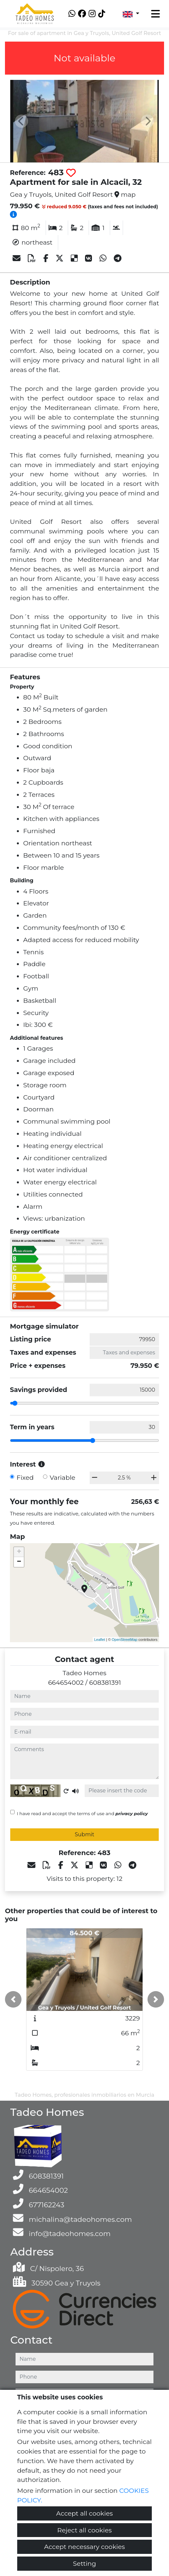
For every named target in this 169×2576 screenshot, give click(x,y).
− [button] (19, 1562)
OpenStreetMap (125, 1640)
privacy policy (131, 1813)
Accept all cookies (84, 2513)
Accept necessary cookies (84, 2547)
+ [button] (19, 1552)
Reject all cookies (84, 2530)
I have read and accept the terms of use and (82, 1813)
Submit (84, 1834)
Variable (62, 1477)
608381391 (105, 1682)
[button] (13, 1999)
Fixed (25, 1477)
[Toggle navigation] (155, 14)
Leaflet (99, 1640)
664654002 (66, 1682)
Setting (84, 2563)
